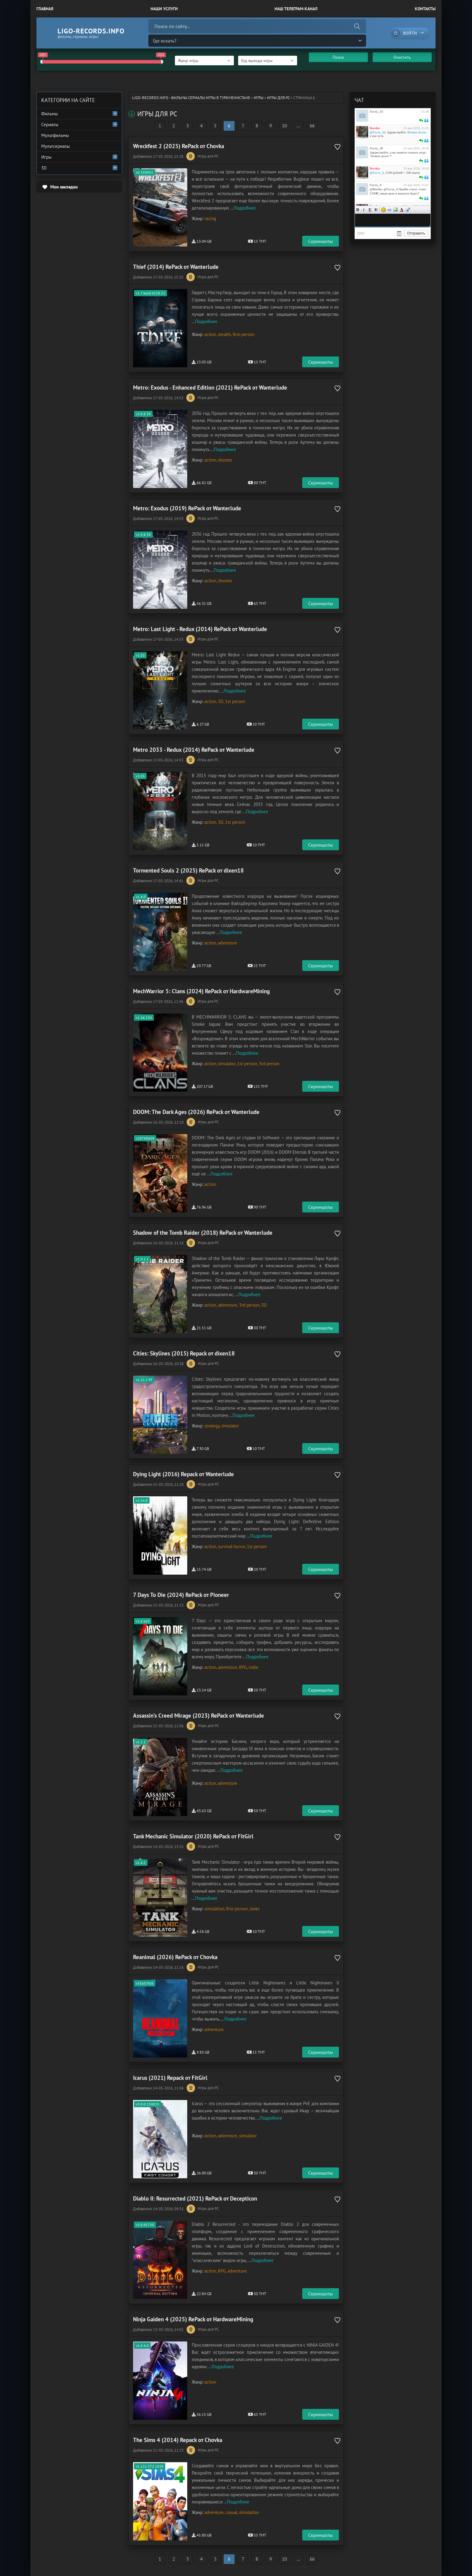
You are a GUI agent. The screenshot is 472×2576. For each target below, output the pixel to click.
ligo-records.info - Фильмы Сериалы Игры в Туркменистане (191, 97)
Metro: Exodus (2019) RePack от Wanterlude (187, 508)
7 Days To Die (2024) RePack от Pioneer (181, 1594)
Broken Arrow (416, 132)
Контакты (425, 8)
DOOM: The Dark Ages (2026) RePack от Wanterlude (196, 1111)
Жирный (358, 209)
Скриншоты (320, 241)
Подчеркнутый (370, 209)
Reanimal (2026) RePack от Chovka (175, 1957)
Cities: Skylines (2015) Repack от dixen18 (184, 1353)
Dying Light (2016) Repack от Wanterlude (183, 1474)
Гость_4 (375, 185)
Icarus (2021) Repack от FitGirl (170, 2077)
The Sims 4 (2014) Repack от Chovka (177, 2440)
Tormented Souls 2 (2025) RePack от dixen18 (188, 870)
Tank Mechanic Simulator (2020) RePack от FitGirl (193, 1836)
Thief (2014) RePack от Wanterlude (176, 266)
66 (312, 126)
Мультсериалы (55, 146)
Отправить (416, 233)
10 (284, 126)
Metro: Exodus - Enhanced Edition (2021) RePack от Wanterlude (210, 387)
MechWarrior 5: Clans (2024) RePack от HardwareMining (201, 991)
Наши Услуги (164, 8)
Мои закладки (64, 187)
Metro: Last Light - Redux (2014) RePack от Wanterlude (200, 629)
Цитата (408, 209)
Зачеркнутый (376, 209)
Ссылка (390, 209)
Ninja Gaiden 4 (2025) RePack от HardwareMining (193, 2319)
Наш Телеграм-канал (296, 8)
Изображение (396, 209)
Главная (44, 8)
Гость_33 (376, 111)
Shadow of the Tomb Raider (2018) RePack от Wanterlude (202, 1232)
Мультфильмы (55, 135)
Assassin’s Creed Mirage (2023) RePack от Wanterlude (198, 1715)
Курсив (364, 209)
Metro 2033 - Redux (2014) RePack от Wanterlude (193, 749)
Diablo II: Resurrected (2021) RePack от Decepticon (195, 2198)
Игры (258, 97)
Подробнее (245, 208)
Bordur (375, 128)
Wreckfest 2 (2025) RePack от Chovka (178, 146)
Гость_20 (376, 148)
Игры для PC (278, 97)
